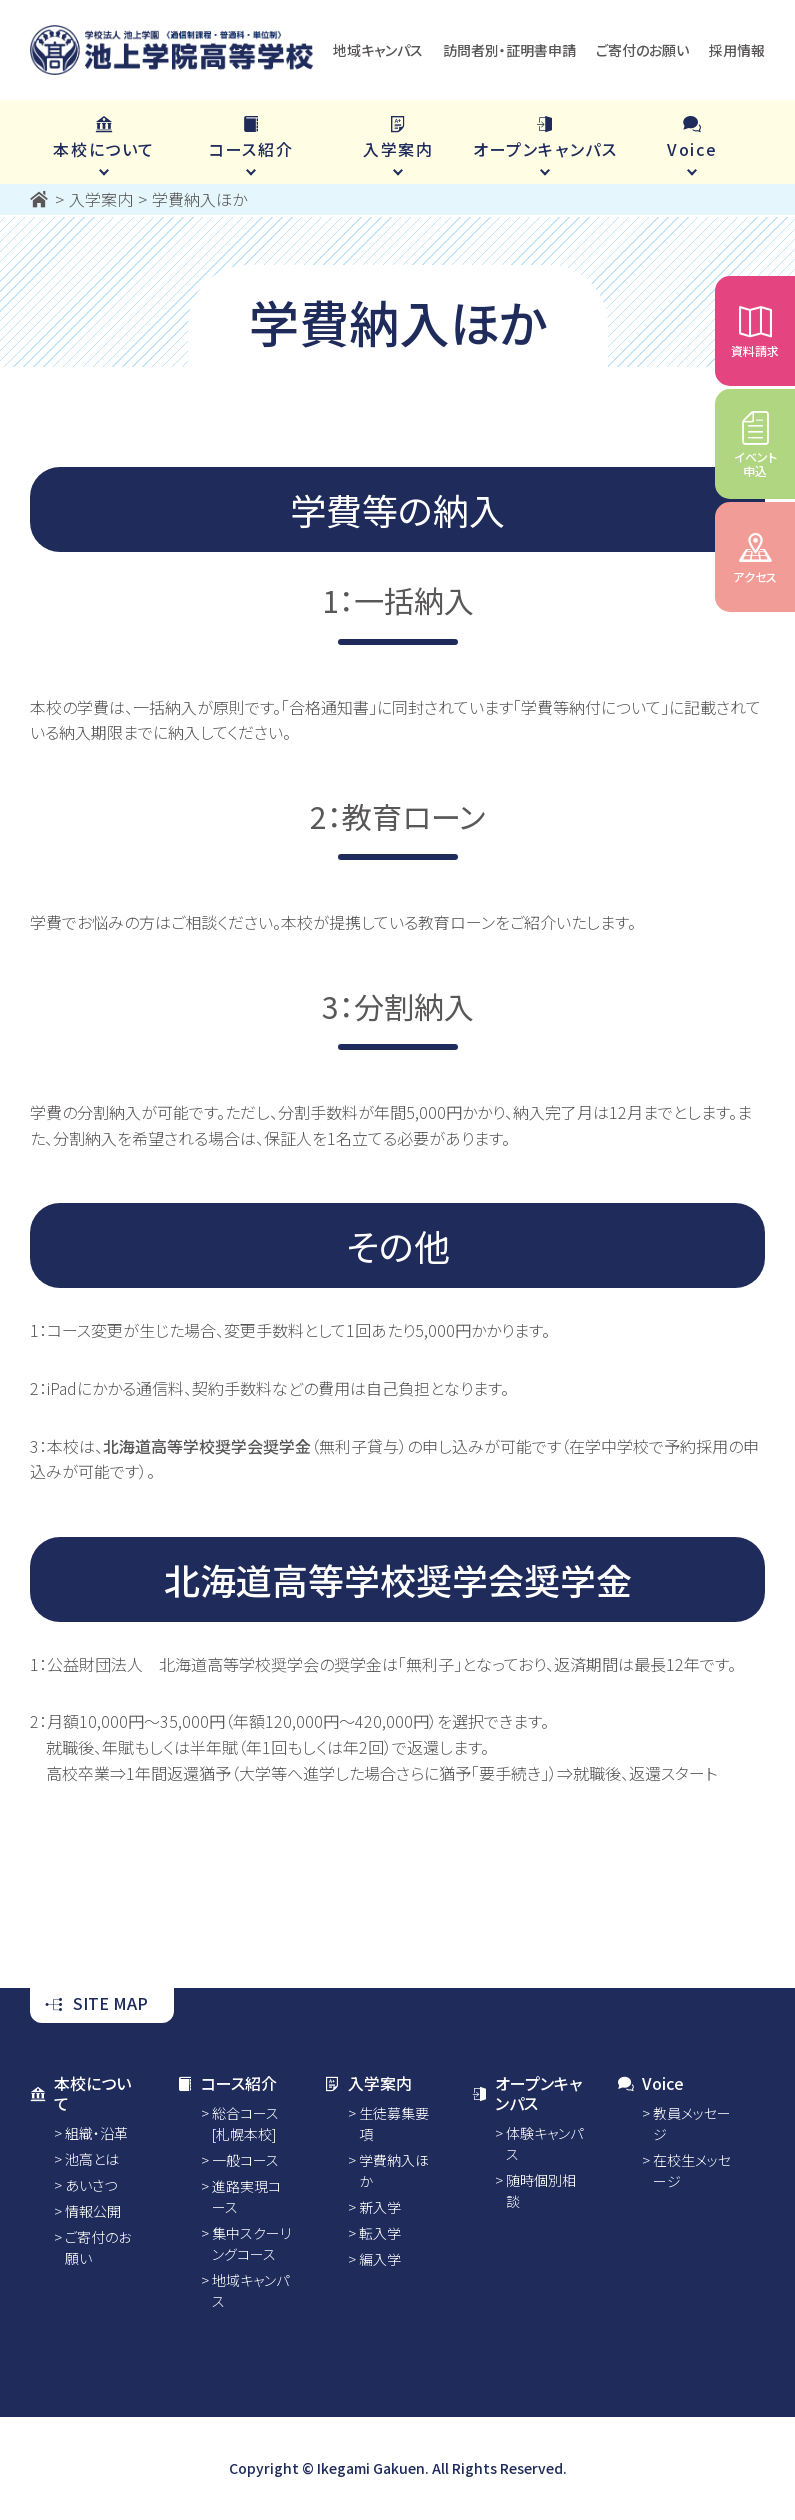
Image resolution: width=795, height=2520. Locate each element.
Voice (651, 2083)
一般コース (245, 2160)
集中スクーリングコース (251, 2243)
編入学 (380, 2259)
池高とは (92, 2159)
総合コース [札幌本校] (245, 2123)
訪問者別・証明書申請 (509, 50)
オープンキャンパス (526, 2093)
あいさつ (91, 2185)
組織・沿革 (96, 2133)
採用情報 (737, 50)
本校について (80, 2093)
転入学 (380, 2233)
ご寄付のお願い (642, 50)
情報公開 (93, 2211)
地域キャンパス (378, 50)
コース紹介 (227, 2083)
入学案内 (368, 2083)
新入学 (380, 2207)
